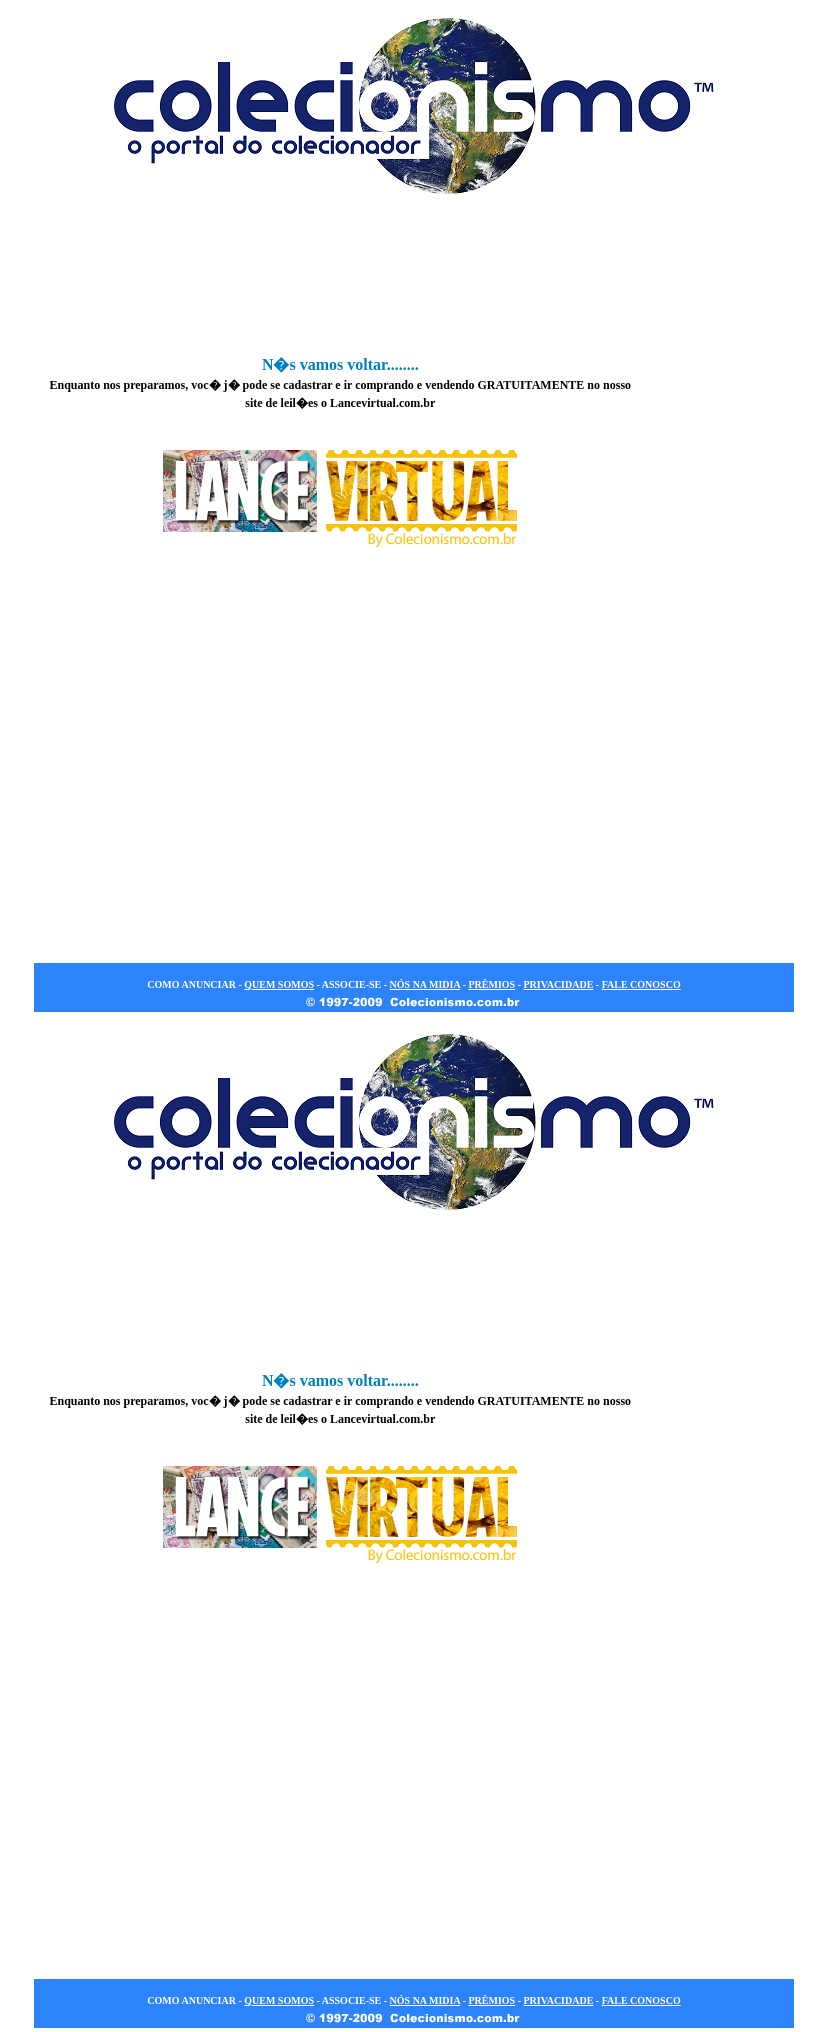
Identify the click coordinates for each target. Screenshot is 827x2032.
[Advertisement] (414, 279)
